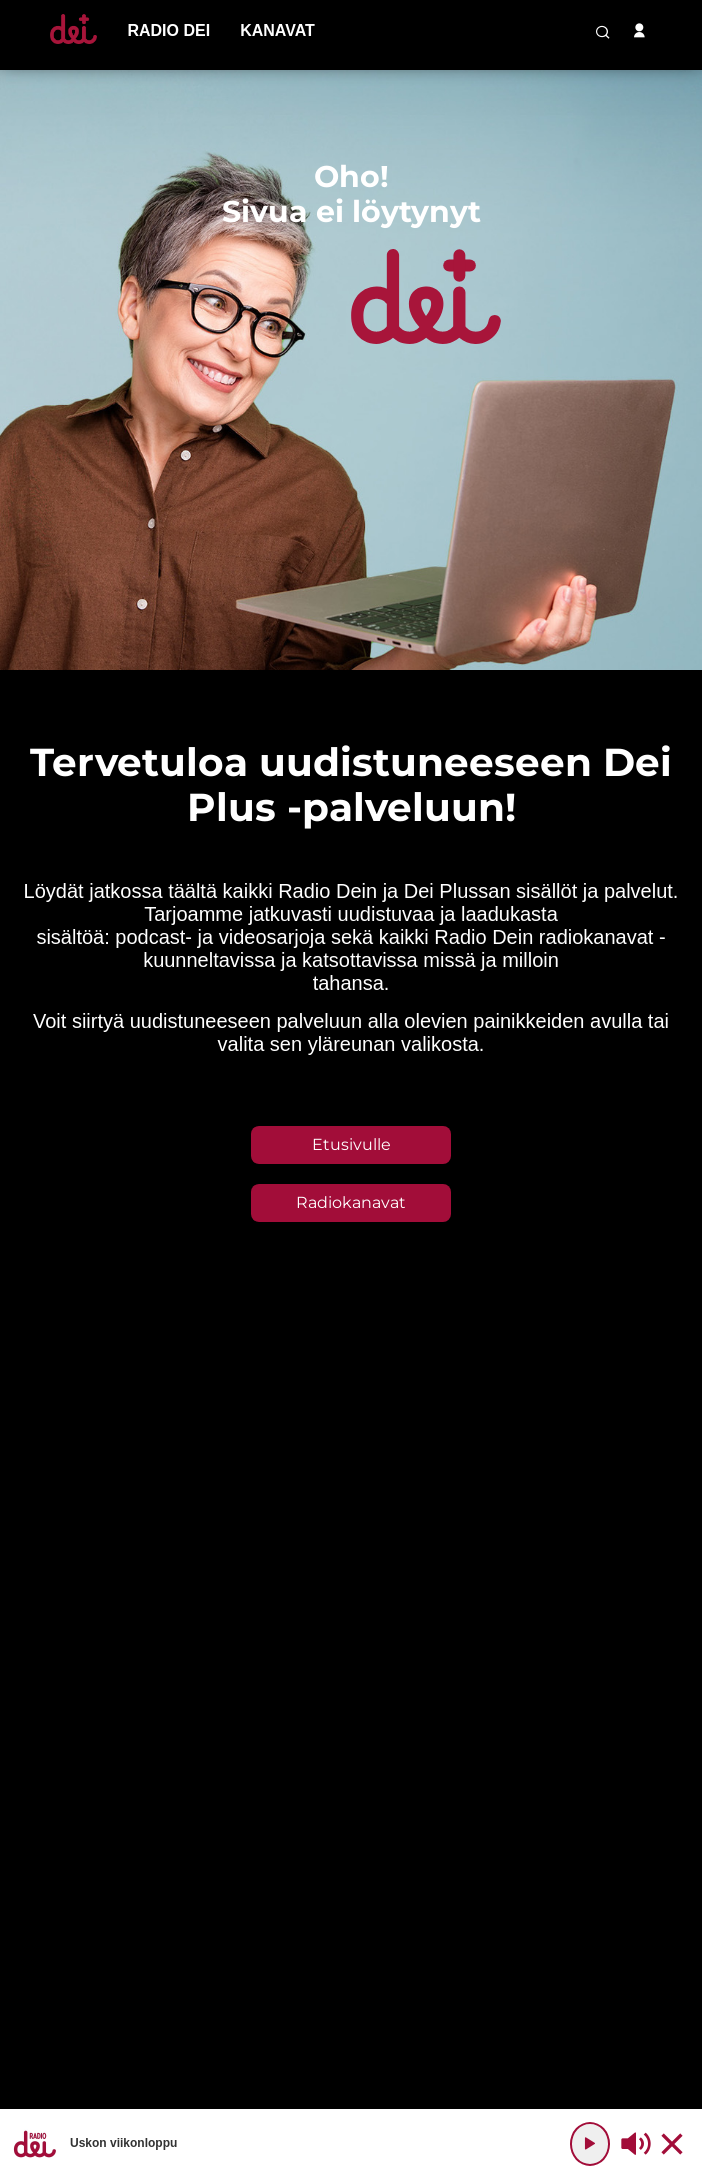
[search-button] (603, 32)
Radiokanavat (351, 1202)
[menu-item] (168, 31)
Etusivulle (351, 1144)
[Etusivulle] (73, 43)
